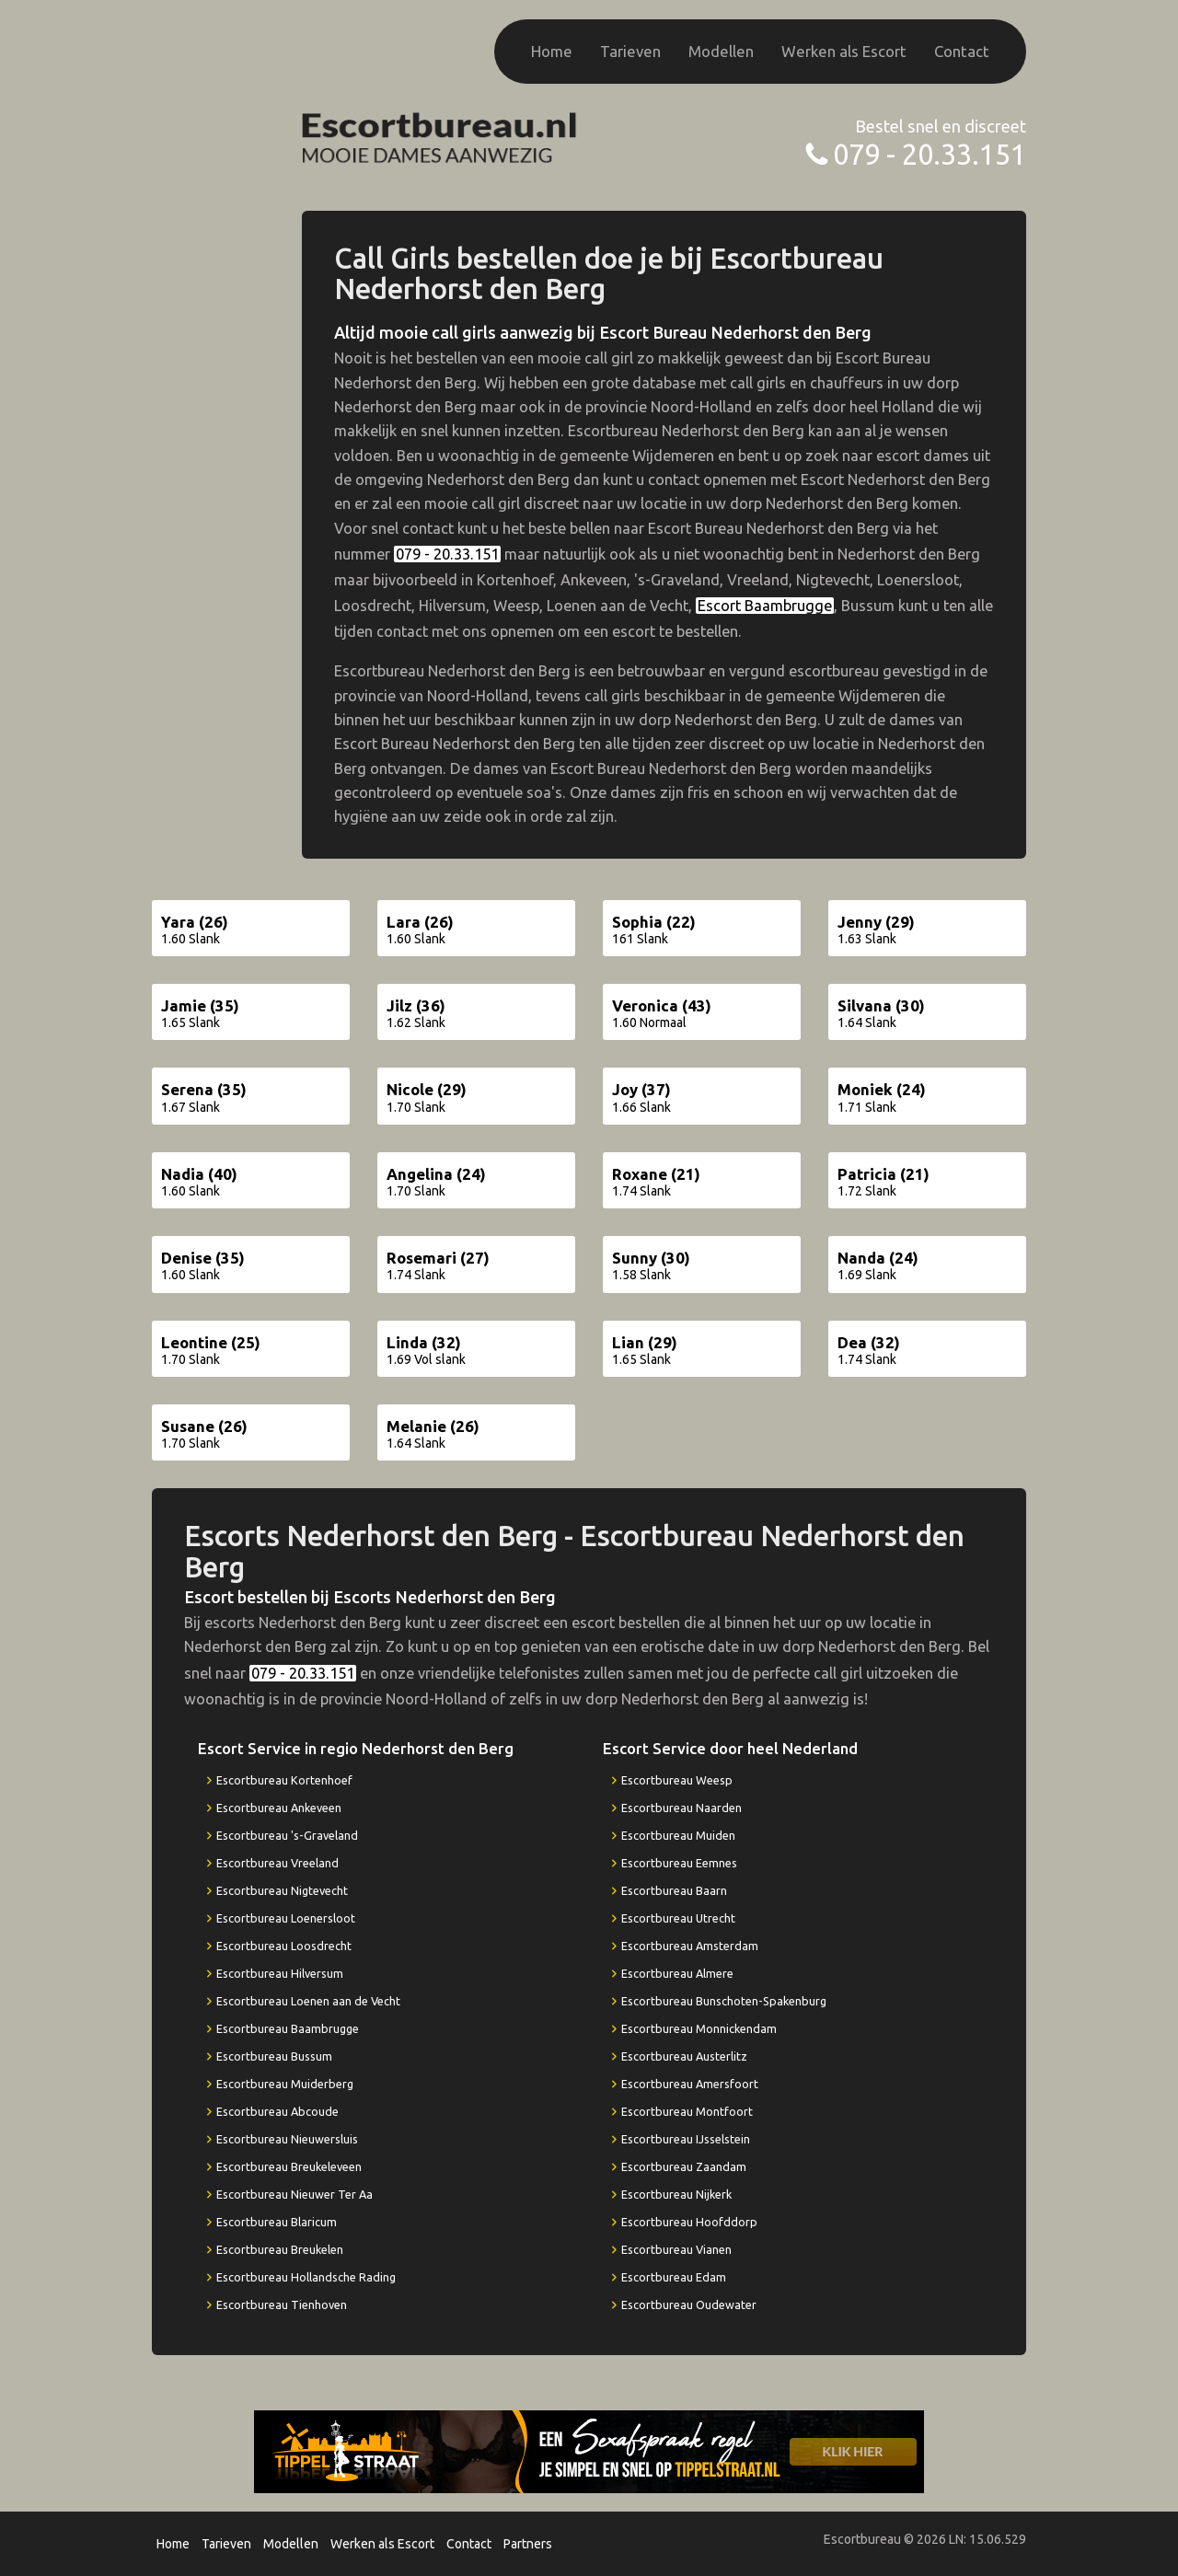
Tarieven (630, 51)
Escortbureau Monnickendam (699, 2028)
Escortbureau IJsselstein (685, 2138)
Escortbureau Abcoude (277, 2111)
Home (551, 51)
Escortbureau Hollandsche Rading (306, 2276)
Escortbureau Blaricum (276, 2221)
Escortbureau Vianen (676, 2249)
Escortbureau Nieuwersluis (287, 2138)
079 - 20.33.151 (929, 154)
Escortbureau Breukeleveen (289, 2166)
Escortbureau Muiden (678, 1835)
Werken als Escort (844, 51)
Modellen (721, 51)
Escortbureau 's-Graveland (287, 1835)
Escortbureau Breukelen (279, 2249)
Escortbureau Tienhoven (281, 2304)
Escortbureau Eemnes (679, 1862)
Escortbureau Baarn (674, 1890)
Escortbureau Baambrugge (287, 2028)
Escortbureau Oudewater (688, 2304)
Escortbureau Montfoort (687, 2111)
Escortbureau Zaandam (683, 2166)
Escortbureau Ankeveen (278, 1807)
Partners (527, 2543)
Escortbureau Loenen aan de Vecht (308, 2000)
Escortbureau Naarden (681, 1807)
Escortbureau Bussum (274, 2056)
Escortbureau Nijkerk (676, 2194)
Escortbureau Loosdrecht (284, 1945)
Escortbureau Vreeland (277, 1862)
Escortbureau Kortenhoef (284, 1779)
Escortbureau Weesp (677, 1779)
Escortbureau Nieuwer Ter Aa (294, 2194)
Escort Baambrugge (765, 605)
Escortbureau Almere (677, 1973)
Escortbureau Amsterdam (689, 1945)
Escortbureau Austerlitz (684, 2056)
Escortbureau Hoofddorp (689, 2221)
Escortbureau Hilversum (279, 1973)
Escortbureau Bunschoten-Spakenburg (723, 2000)
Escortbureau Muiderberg (284, 2083)
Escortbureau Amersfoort (689, 2083)
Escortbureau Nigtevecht (282, 1890)
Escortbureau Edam (673, 2276)
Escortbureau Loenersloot (285, 1918)
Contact (961, 51)
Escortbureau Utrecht (678, 1918)
